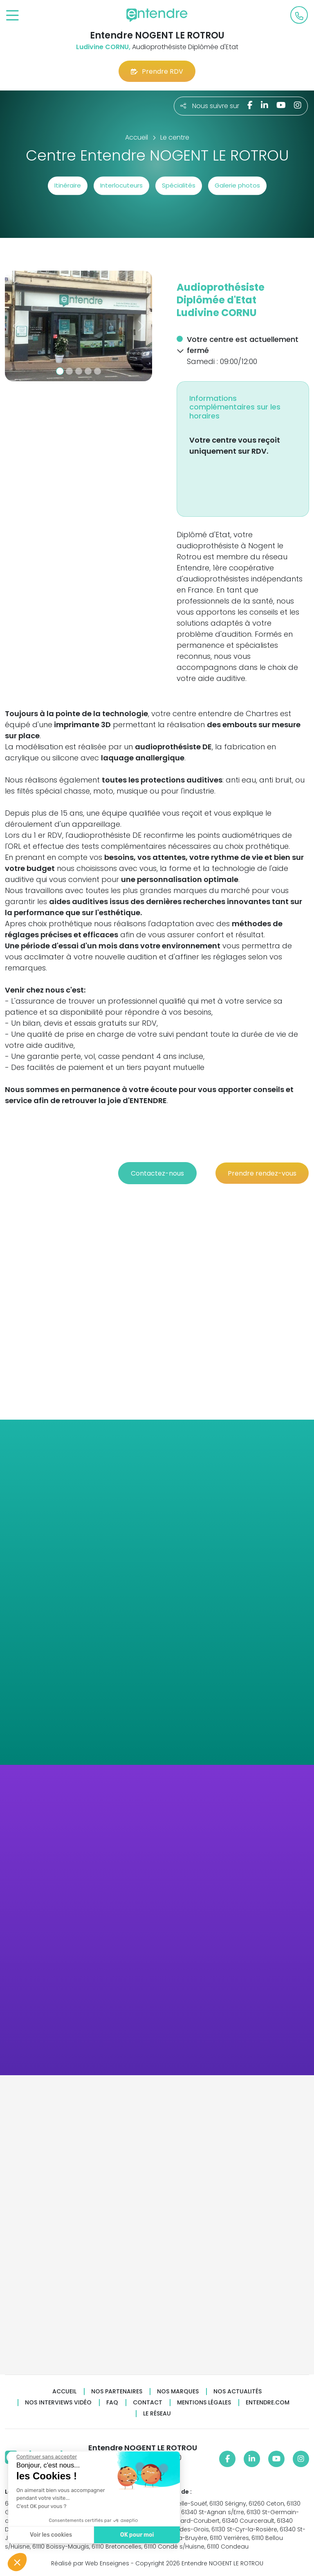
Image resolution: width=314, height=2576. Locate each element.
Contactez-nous (157, 1173)
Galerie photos (237, 185)
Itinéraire (67, 185)
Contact (147, 2402)
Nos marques (178, 2391)
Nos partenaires (116, 2391)
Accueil (64, 2391)
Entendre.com (267, 2402)
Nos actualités (237, 2391)
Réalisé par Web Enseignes (90, 2563)
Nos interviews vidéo (58, 2402)
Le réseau (157, 2413)
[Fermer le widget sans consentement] (45, 2457)
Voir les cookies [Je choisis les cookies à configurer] (50, 2534)
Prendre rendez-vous (262, 1173)
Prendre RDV (157, 71)
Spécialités (178, 185)
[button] (16, 326)
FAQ (112, 2402)
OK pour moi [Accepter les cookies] (136, 2534)
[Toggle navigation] (12, 16)
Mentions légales (204, 2402)
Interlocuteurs (121, 185)
